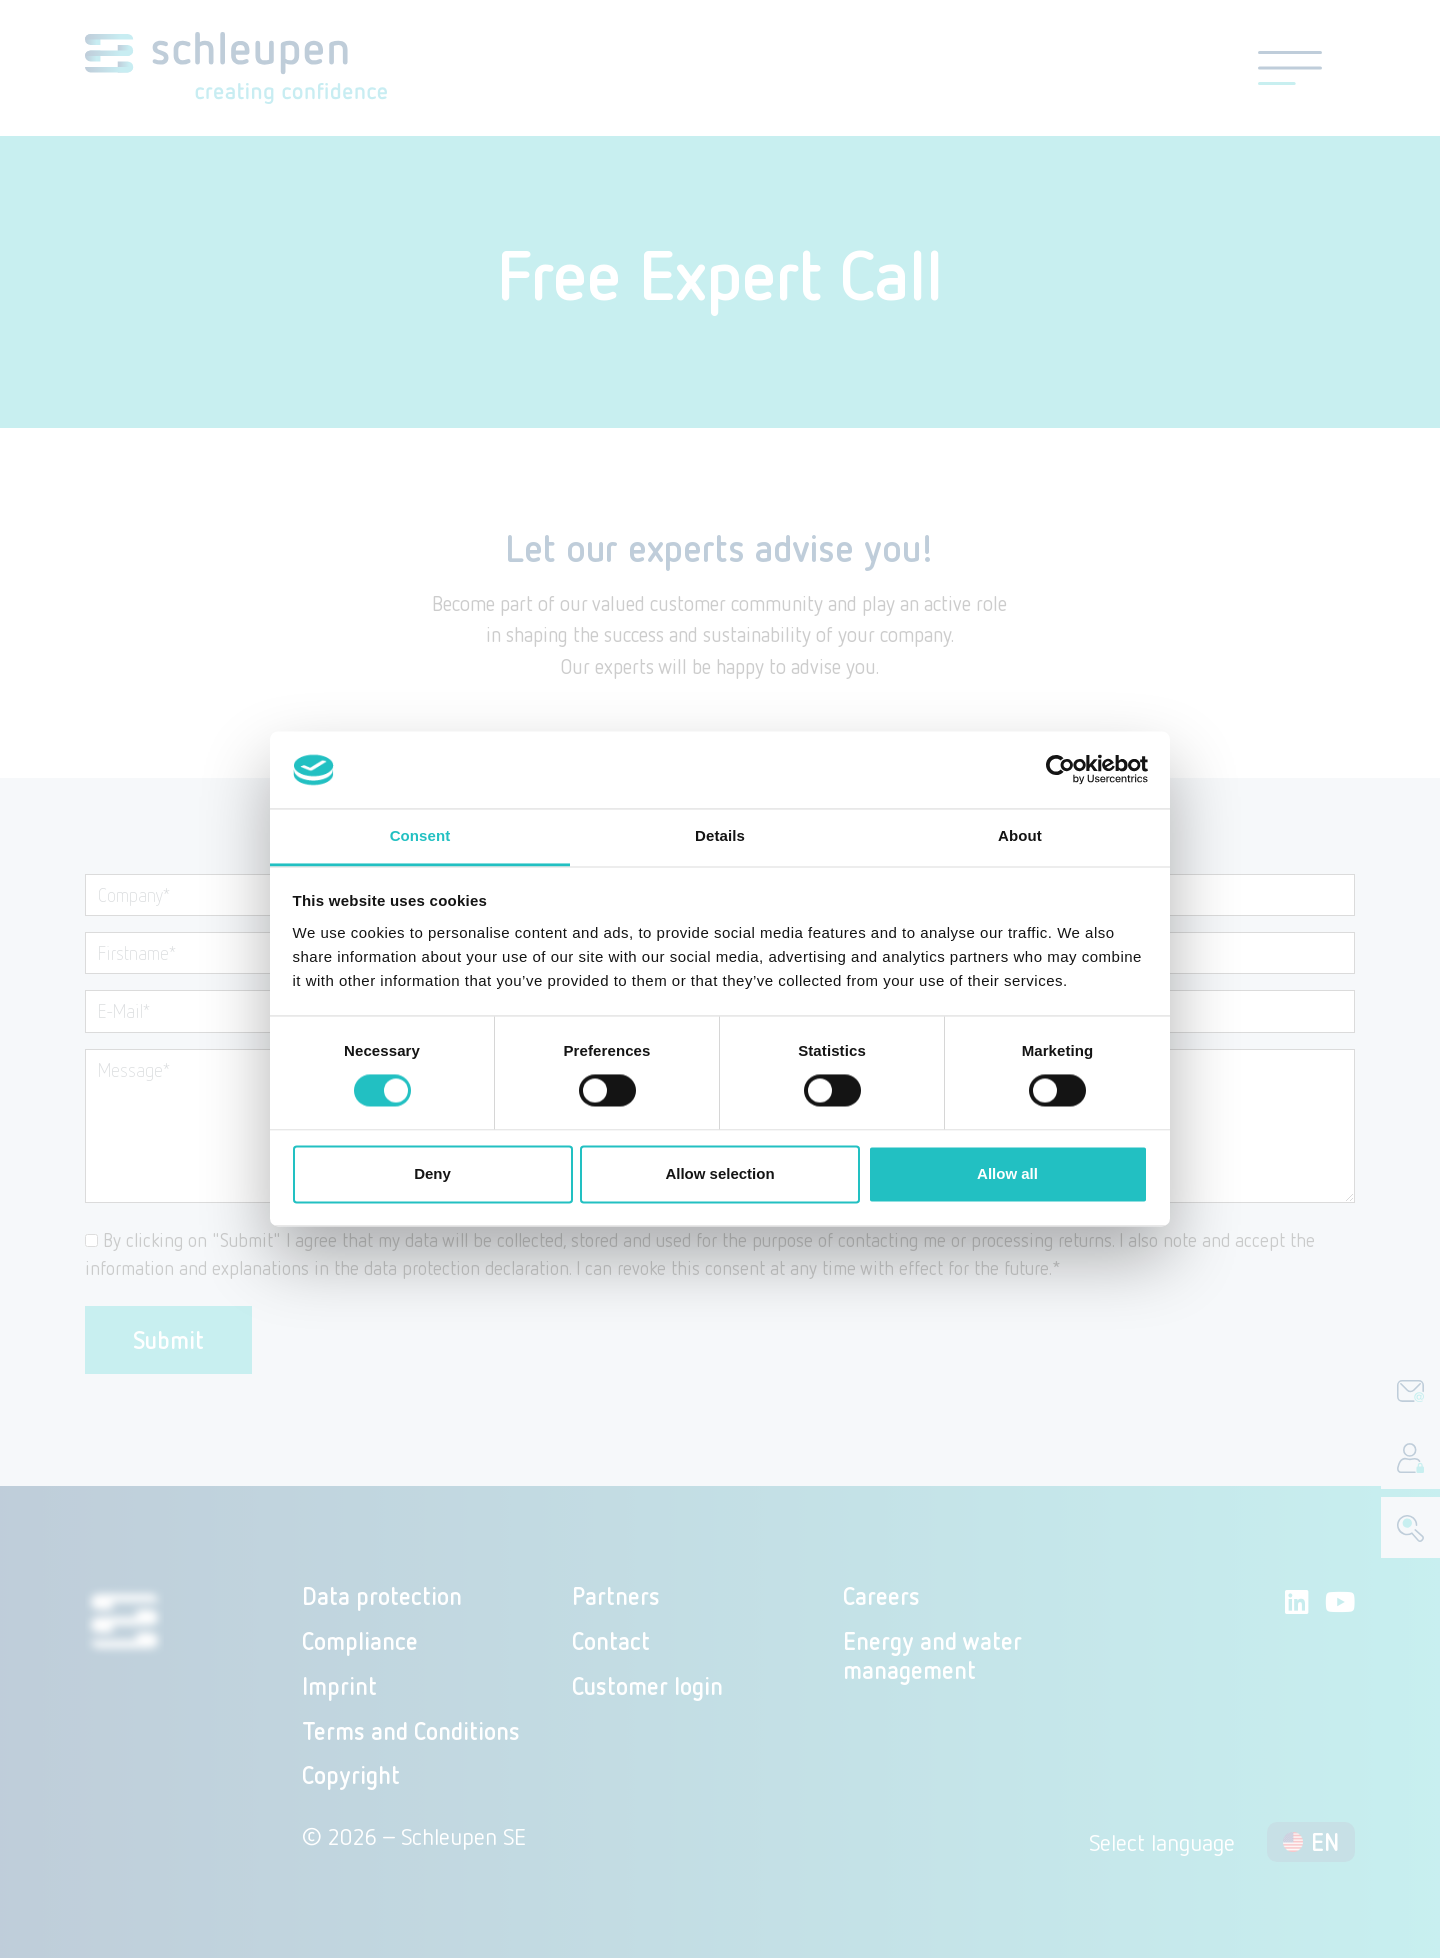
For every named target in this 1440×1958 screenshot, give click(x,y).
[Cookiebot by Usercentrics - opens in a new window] (1060, 770)
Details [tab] (720, 835)
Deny (432, 1173)
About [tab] (1020, 835)
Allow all (1007, 1173)
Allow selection (719, 1173)
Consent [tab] (420, 835)
